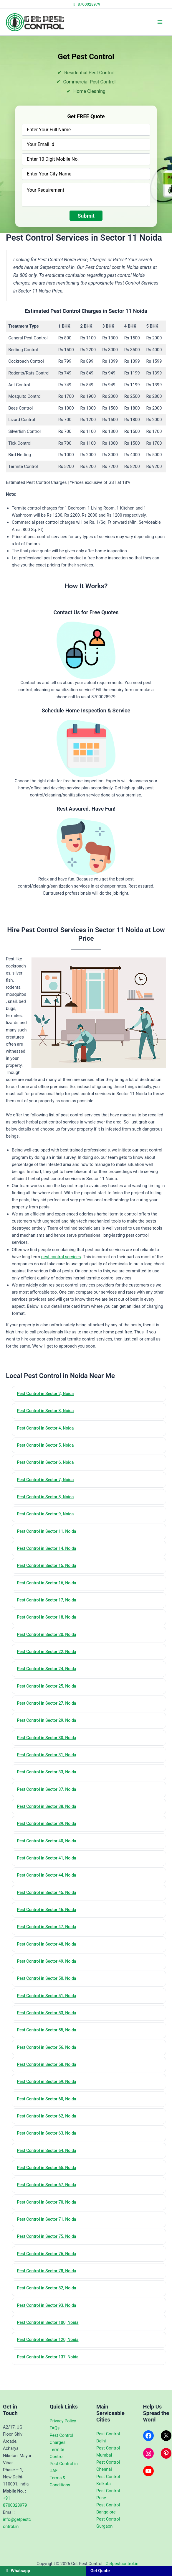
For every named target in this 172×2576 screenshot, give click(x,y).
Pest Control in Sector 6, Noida (47, 1464)
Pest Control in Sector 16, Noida (48, 1587)
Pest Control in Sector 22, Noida (48, 1658)
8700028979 (86, 4)
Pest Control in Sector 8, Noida (47, 1499)
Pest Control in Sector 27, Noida (48, 1711)
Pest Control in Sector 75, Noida (48, 2257)
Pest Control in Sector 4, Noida (47, 1429)
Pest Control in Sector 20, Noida (48, 1640)
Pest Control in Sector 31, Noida (48, 1764)
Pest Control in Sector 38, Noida (48, 1816)
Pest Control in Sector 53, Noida (48, 2028)
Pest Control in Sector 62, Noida (48, 2134)
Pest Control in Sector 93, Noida (48, 2327)
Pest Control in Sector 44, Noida (48, 1887)
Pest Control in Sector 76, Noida (48, 2275)
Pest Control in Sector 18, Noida (48, 1623)
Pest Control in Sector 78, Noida (48, 2292)
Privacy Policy (63, 2421)
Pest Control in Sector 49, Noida (48, 1975)
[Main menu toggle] (160, 22)
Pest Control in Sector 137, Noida (50, 2380)
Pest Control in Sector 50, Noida (48, 1993)
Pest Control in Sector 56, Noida (48, 2063)
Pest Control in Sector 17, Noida (48, 1605)
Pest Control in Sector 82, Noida (48, 2310)
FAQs (55, 2428)
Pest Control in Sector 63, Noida (48, 2151)
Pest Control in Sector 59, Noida (48, 2098)
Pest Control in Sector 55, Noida (48, 2045)
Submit (86, 216)
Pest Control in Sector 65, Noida (48, 2186)
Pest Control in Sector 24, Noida (48, 1675)
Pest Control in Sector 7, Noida (47, 1482)
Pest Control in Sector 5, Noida (47, 1446)
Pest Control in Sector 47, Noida (48, 1940)
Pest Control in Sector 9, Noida (47, 1517)
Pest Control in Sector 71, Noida (48, 2239)
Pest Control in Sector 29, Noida (48, 1728)
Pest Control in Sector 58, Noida (48, 2081)
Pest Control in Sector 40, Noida (48, 1852)
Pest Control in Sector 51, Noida (48, 2010)
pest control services (61, 1256)
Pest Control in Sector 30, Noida (48, 1746)
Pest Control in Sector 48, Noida (48, 1957)
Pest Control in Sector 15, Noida (48, 1570)
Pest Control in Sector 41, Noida (48, 1869)
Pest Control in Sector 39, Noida (48, 1834)
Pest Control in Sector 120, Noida (50, 2362)
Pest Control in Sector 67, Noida (48, 2204)
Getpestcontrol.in (121, 2563)
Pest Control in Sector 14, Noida (48, 1552)
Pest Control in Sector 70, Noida (48, 2222)
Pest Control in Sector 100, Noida (50, 2345)
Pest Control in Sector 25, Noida (48, 1693)
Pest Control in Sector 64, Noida (48, 2169)
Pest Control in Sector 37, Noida (48, 1799)
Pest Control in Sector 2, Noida (47, 1394)
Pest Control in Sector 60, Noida (48, 2116)
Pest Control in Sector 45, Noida (48, 1905)
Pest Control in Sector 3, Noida (47, 1411)
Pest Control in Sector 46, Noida (48, 1922)
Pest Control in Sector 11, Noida (48, 1534)
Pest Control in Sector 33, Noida (48, 1781)
